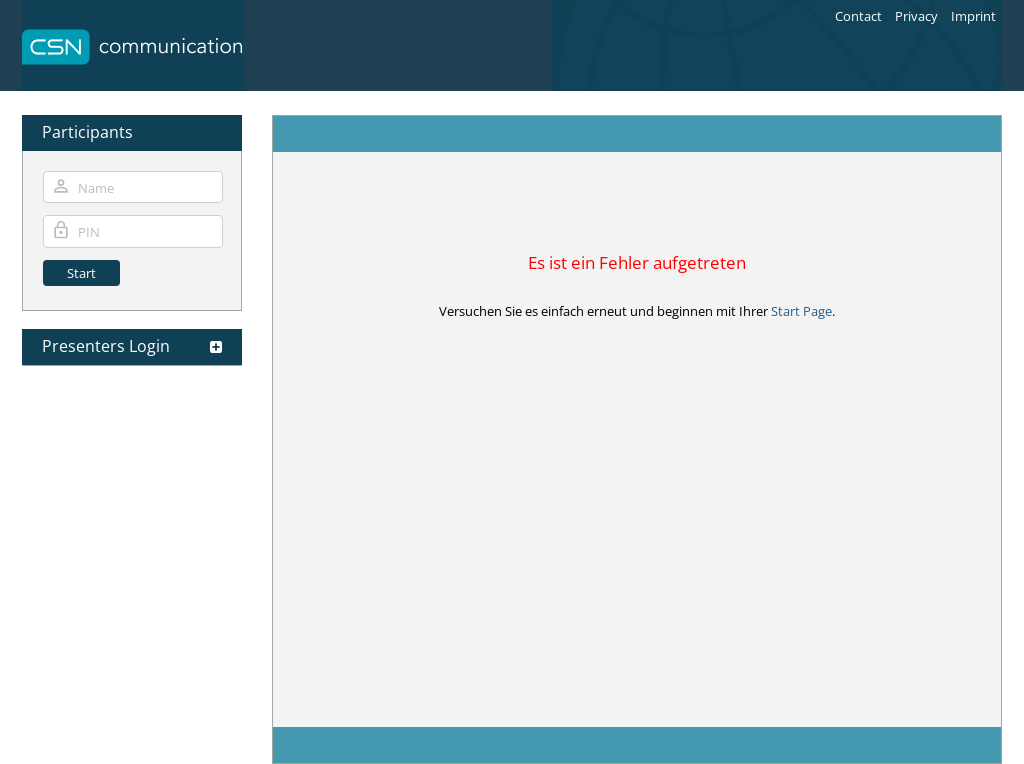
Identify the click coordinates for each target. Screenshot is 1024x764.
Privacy (916, 16)
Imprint (973, 16)
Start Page (801, 311)
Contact (858, 16)
